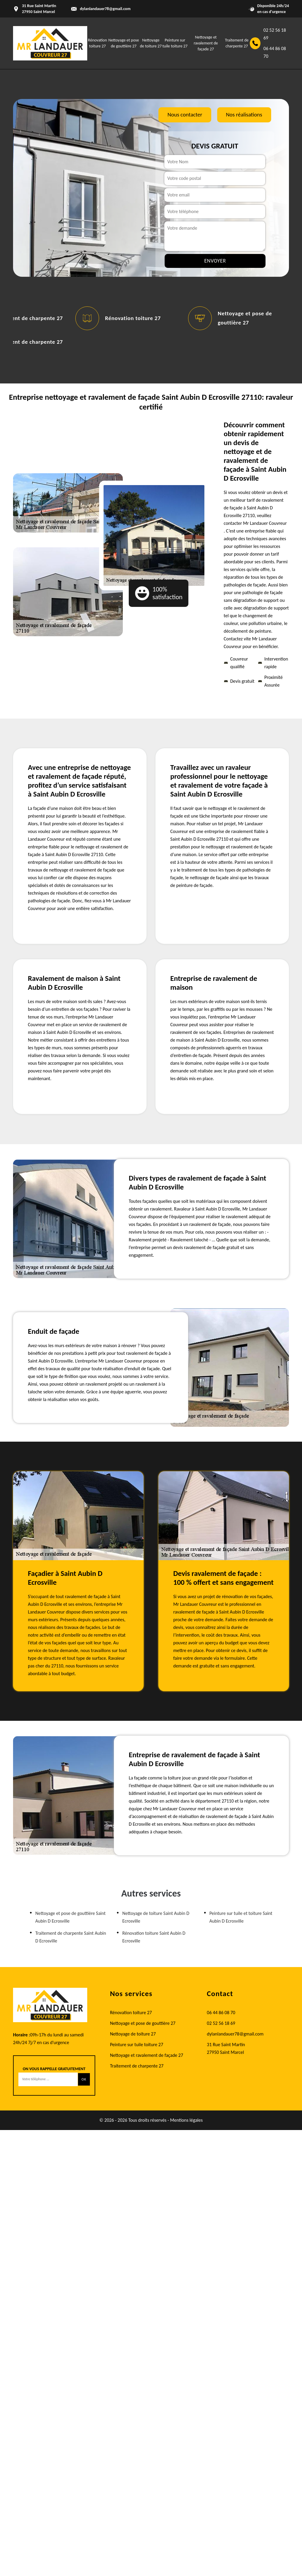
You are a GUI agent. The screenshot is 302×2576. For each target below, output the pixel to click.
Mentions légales (186, 2120)
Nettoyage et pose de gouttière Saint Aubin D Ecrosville (70, 1917)
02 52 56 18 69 (274, 34)
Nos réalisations (244, 114)
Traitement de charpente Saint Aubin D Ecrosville (70, 1937)
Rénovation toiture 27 (133, 318)
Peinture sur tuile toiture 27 (136, 2044)
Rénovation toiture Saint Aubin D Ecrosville (153, 1937)
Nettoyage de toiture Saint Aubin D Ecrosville (155, 1917)
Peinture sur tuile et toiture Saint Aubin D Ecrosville (240, 1917)
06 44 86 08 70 (274, 52)
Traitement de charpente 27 (137, 2066)
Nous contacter (184, 114)
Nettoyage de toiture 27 (133, 2034)
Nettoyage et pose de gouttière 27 (143, 2023)
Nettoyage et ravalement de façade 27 (206, 43)
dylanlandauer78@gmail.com (105, 8)
